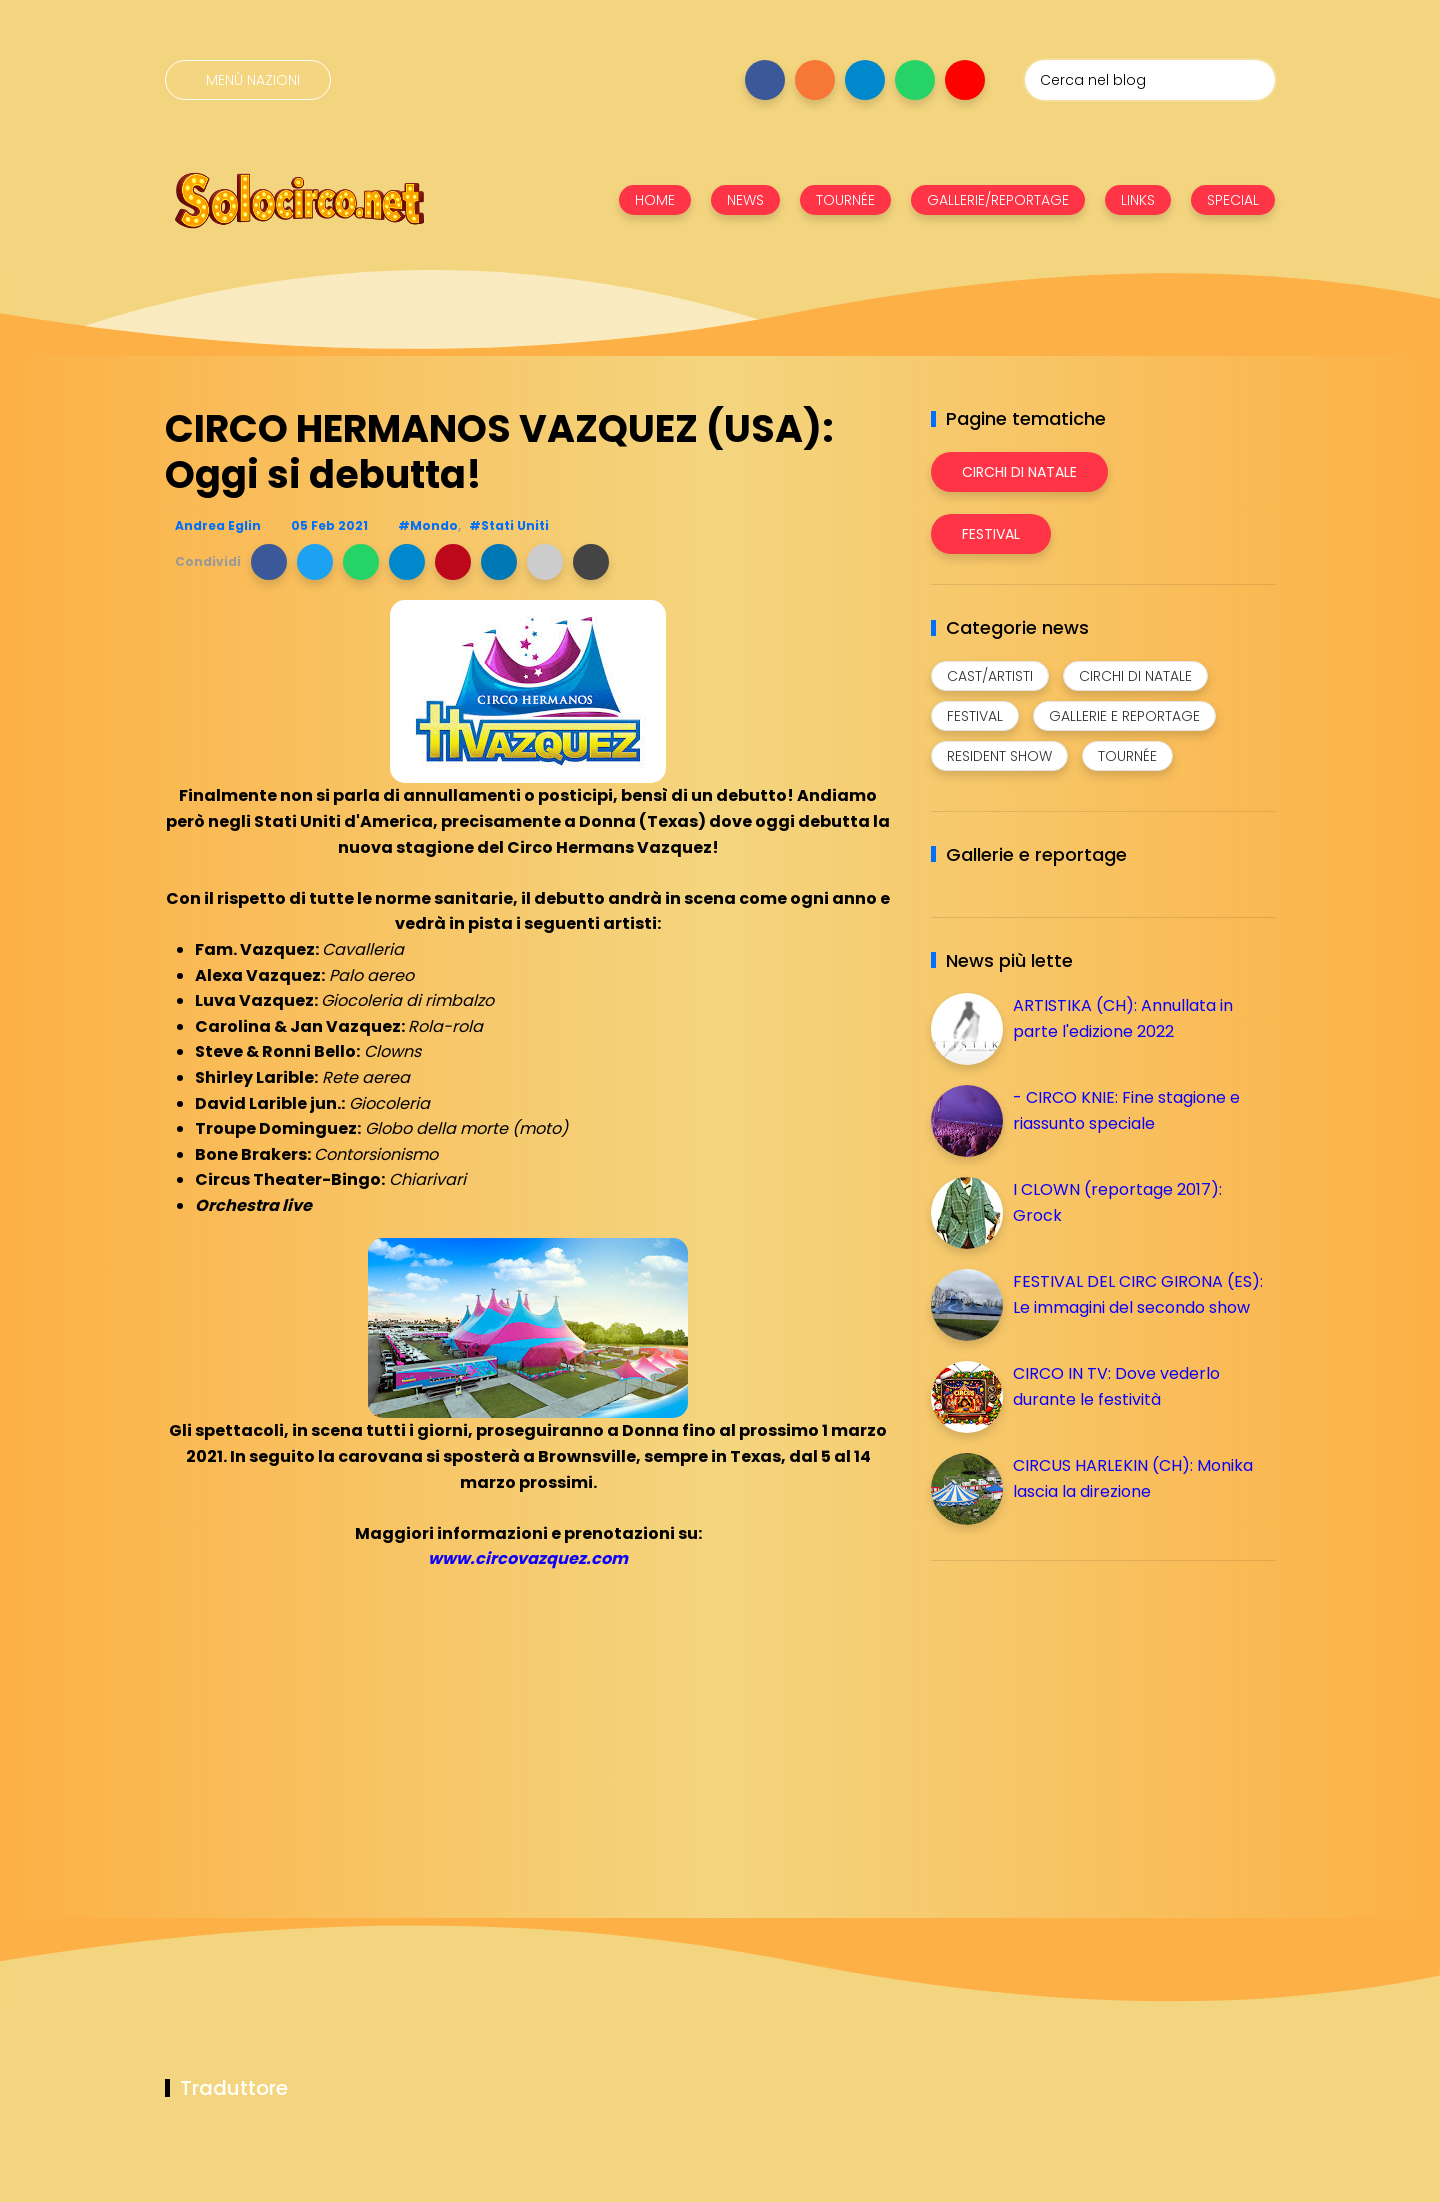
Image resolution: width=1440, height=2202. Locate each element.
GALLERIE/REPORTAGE (998, 200)
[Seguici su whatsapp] (915, 80)
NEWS (745, 200)
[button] (269, 562)
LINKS (1138, 200)
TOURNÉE (845, 200)
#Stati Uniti (509, 525)
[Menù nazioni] (248, 80)
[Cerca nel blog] (1150, 80)
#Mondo (428, 525)
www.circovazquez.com (528, 1558)
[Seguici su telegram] (865, 80)
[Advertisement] (1081, 1716)
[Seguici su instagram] (815, 80)
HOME (655, 200)
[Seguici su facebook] (765, 80)
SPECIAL (1233, 200)
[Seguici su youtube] (965, 80)
